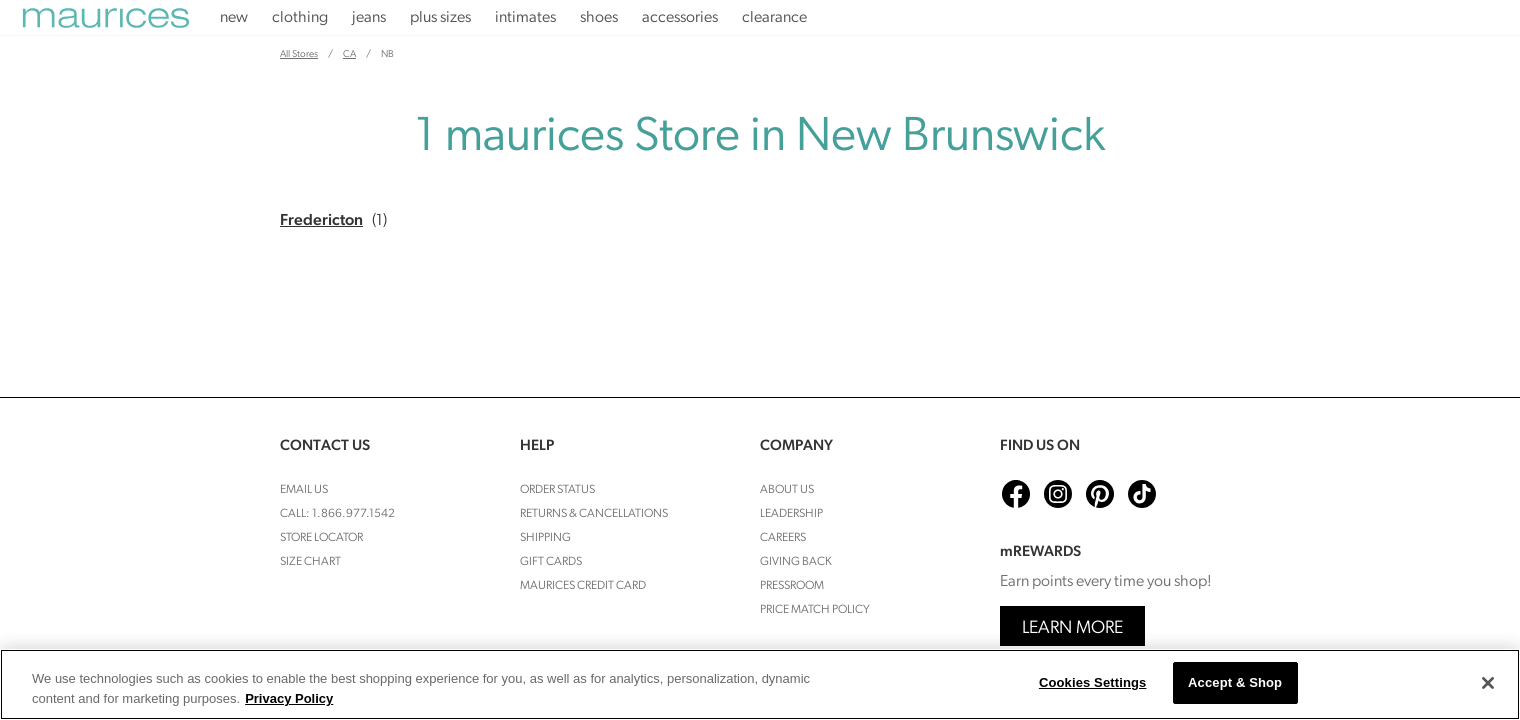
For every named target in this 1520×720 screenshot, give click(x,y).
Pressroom (792, 586)
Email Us (304, 490)
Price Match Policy (815, 610)
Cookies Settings (1093, 682)
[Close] (1488, 683)
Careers (783, 538)
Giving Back (796, 562)
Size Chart (310, 562)
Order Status (557, 490)
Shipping (545, 538)
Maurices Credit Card (583, 586)
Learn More (1072, 628)
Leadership (791, 514)
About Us (787, 490)
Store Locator (321, 538)
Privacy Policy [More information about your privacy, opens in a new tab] (289, 698)
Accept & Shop (1235, 682)
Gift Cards (551, 562)
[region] (760, 684)
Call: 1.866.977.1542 (337, 514)
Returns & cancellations (594, 514)
